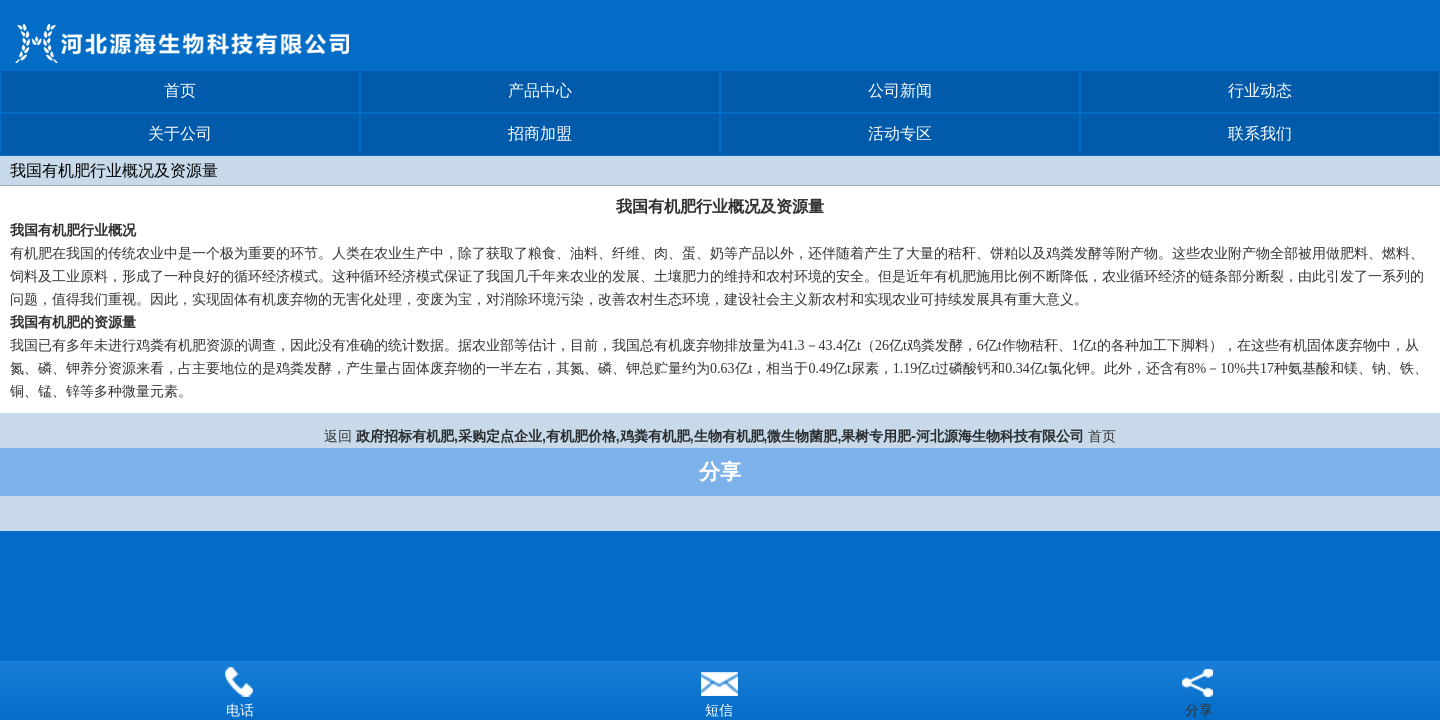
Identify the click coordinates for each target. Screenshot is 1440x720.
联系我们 (1260, 133)
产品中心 (540, 90)
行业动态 (1260, 90)
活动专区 (900, 133)
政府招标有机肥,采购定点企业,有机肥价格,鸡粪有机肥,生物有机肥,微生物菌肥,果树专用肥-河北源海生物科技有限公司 (720, 436)
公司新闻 (900, 90)
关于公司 (180, 133)
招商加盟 (540, 133)
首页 (180, 90)
